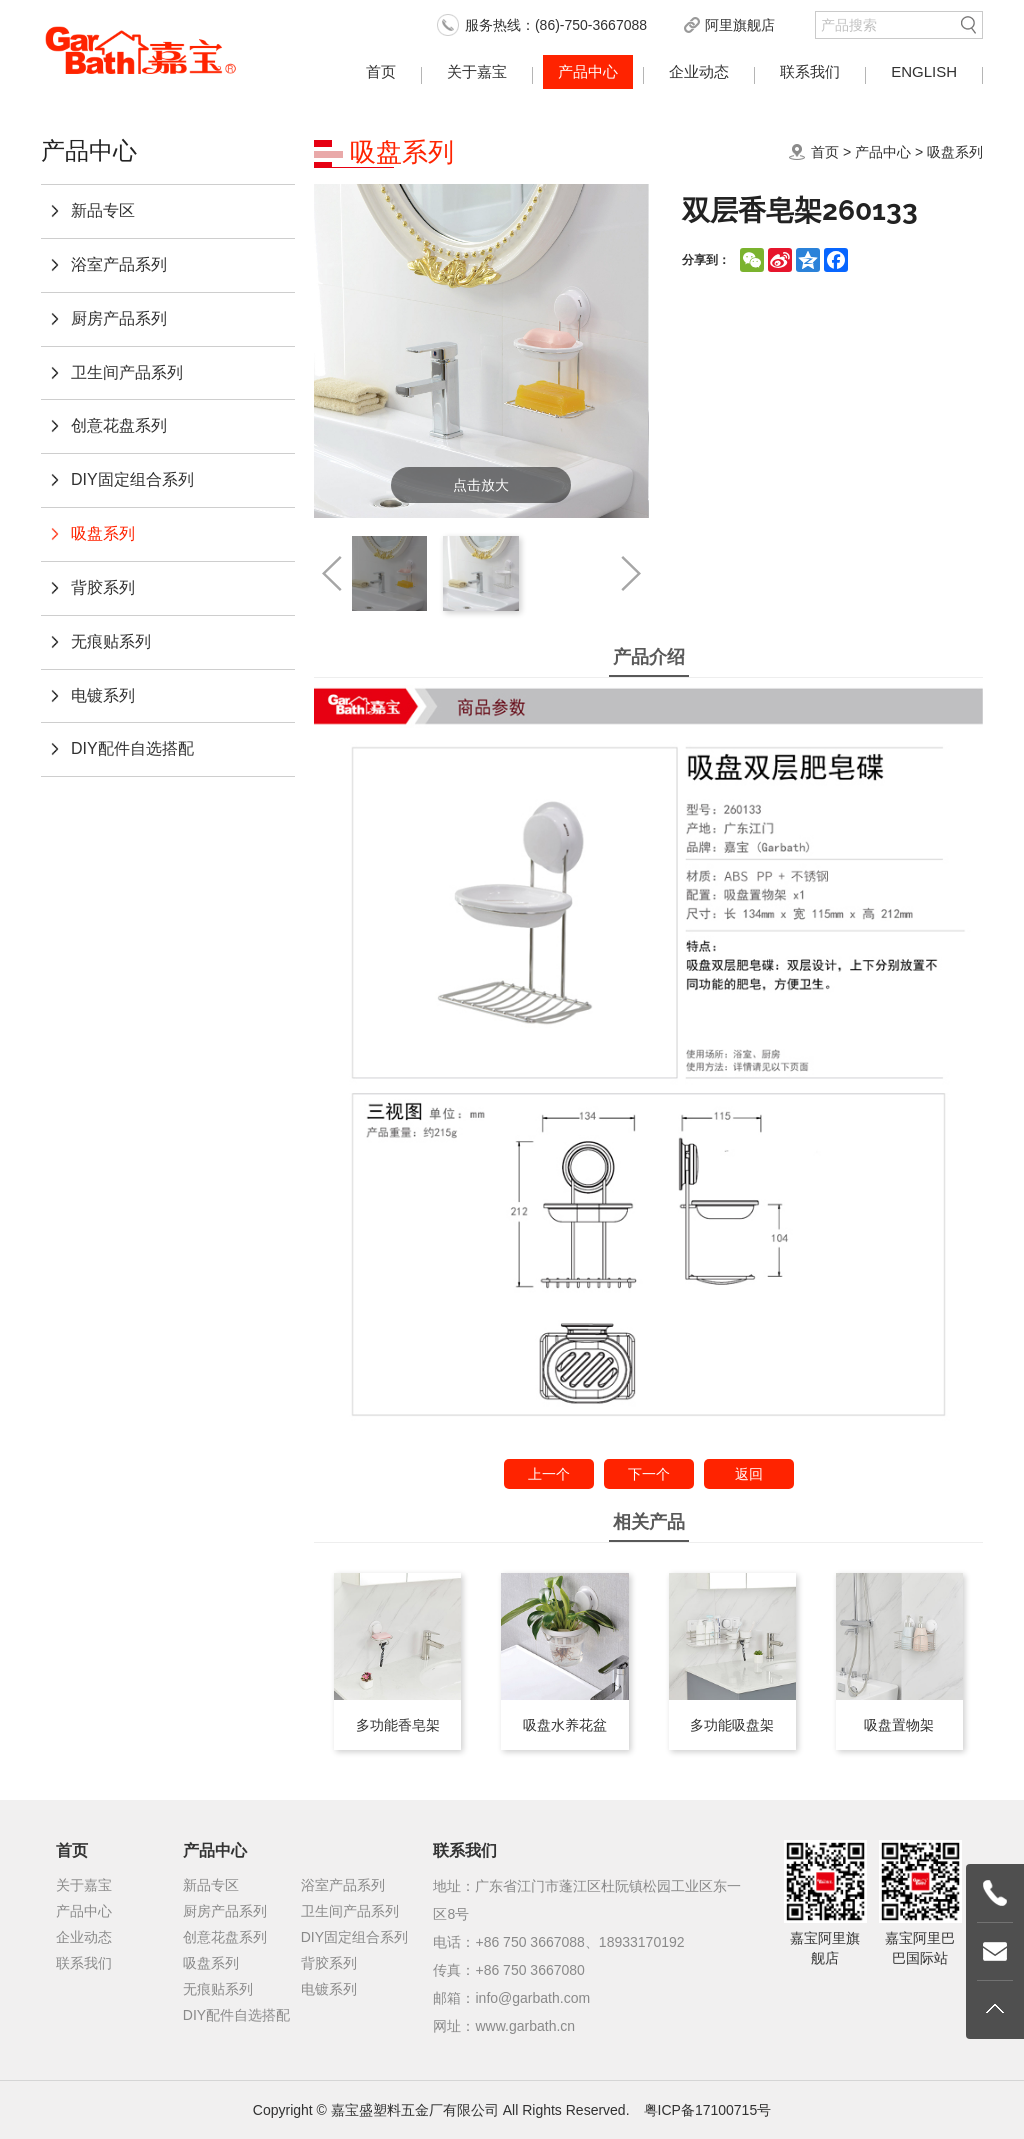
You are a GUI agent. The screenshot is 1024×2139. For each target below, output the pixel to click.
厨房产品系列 (119, 318)
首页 (381, 71)
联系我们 (810, 71)
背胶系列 (103, 587)
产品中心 (588, 71)
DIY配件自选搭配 (132, 748)
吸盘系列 (103, 533)
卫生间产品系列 (127, 372)
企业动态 (699, 71)
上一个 (549, 1474)
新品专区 (103, 210)
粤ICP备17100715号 (708, 2110)
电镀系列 (103, 695)
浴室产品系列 (119, 264)
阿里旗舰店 (740, 25)
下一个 (649, 1474)
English (924, 71)
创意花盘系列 (119, 425)
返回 (749, 1474)
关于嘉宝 (477, 71)
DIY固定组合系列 (132, 479)
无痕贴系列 (111, 641)
